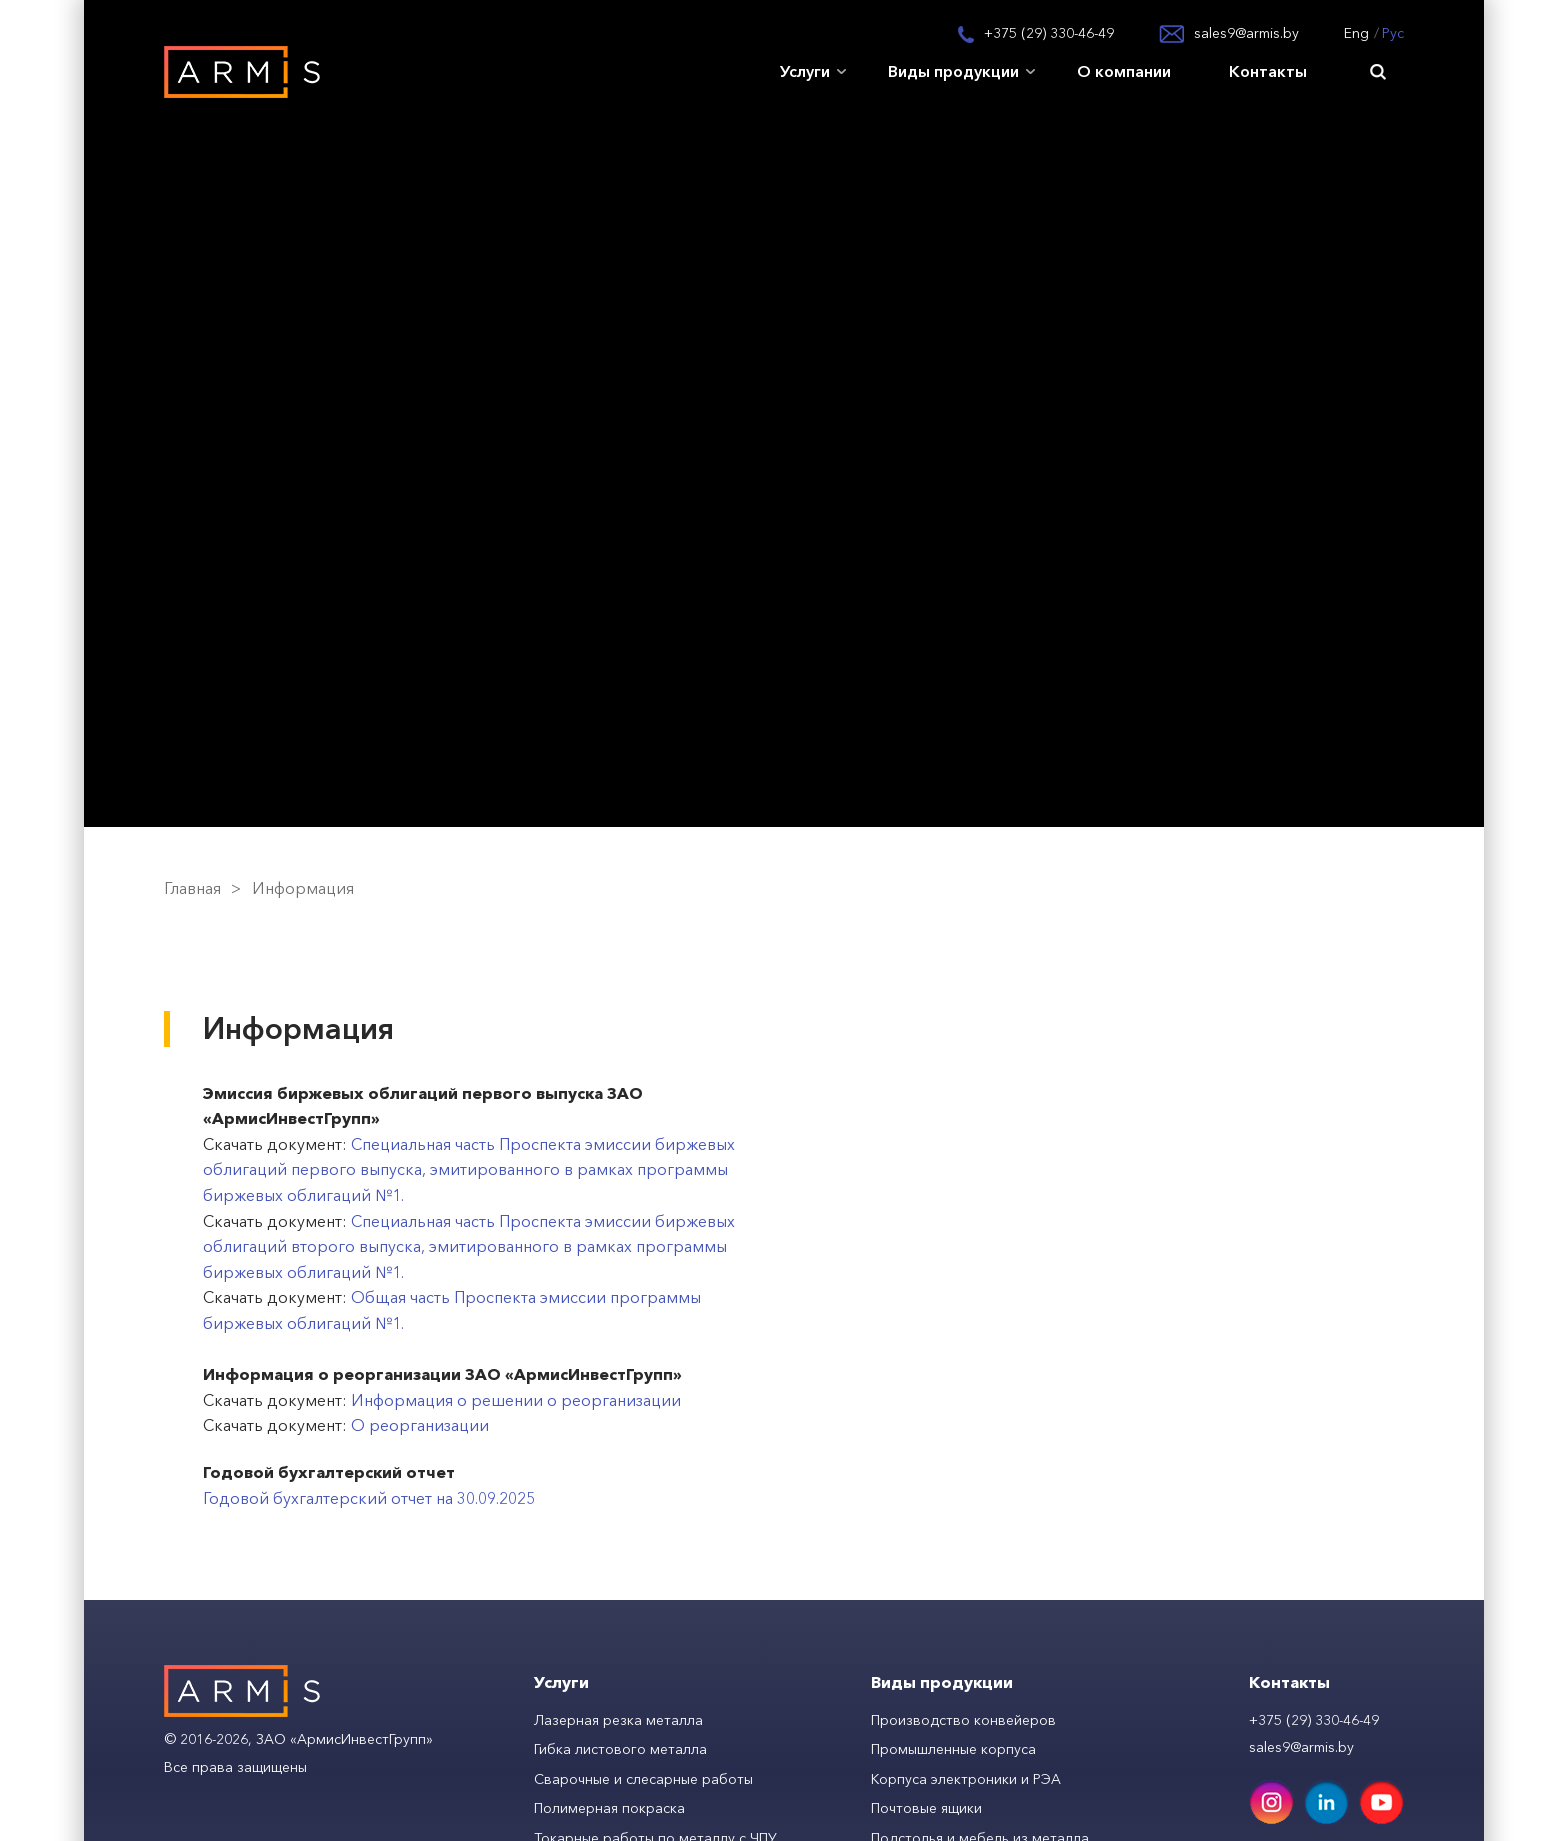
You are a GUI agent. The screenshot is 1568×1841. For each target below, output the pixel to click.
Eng (1356, 33)
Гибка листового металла (620, 1749)
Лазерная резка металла (618, 1720)
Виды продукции (953, 71)
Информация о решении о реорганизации (516, 1400)
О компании (1124, 71)
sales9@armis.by (1246, 33)
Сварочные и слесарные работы (643, 1779)
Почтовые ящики (926, 1808)
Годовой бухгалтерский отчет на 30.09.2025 (369, 1498)
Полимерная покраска (609, 1808)
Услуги (805, 71)
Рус (1393, 33)
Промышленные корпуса (953, 1749)
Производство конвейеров (963, 1720)
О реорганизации (420, 1425)
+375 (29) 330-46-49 (1049, 33)
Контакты (1268, 71)
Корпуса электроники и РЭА (966, 1779)
